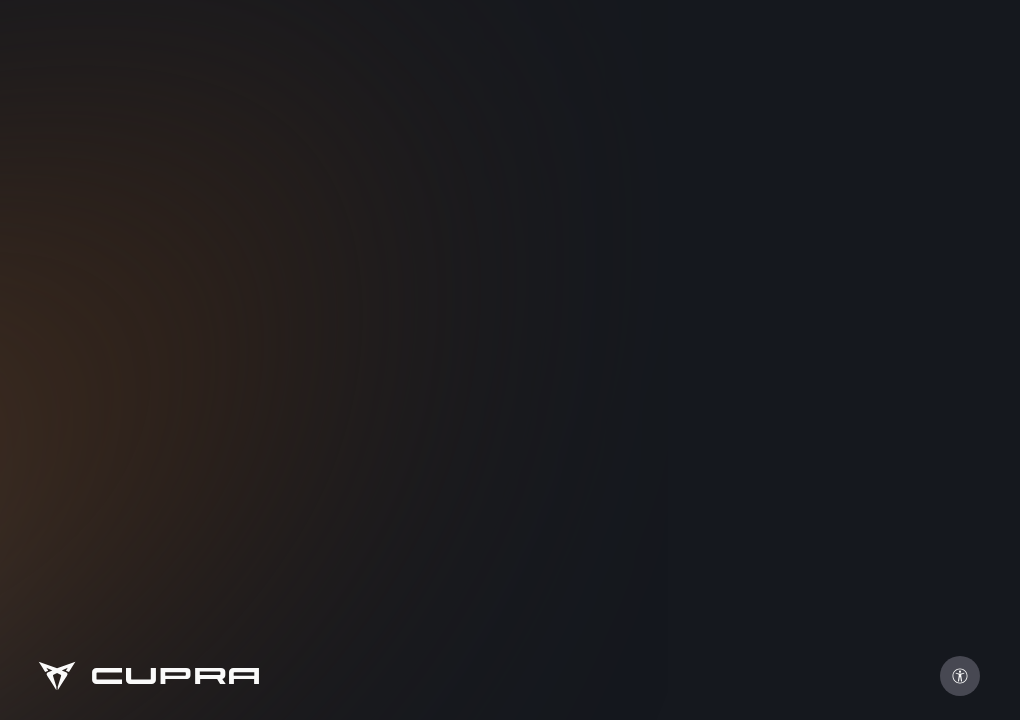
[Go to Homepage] (148, 676)
